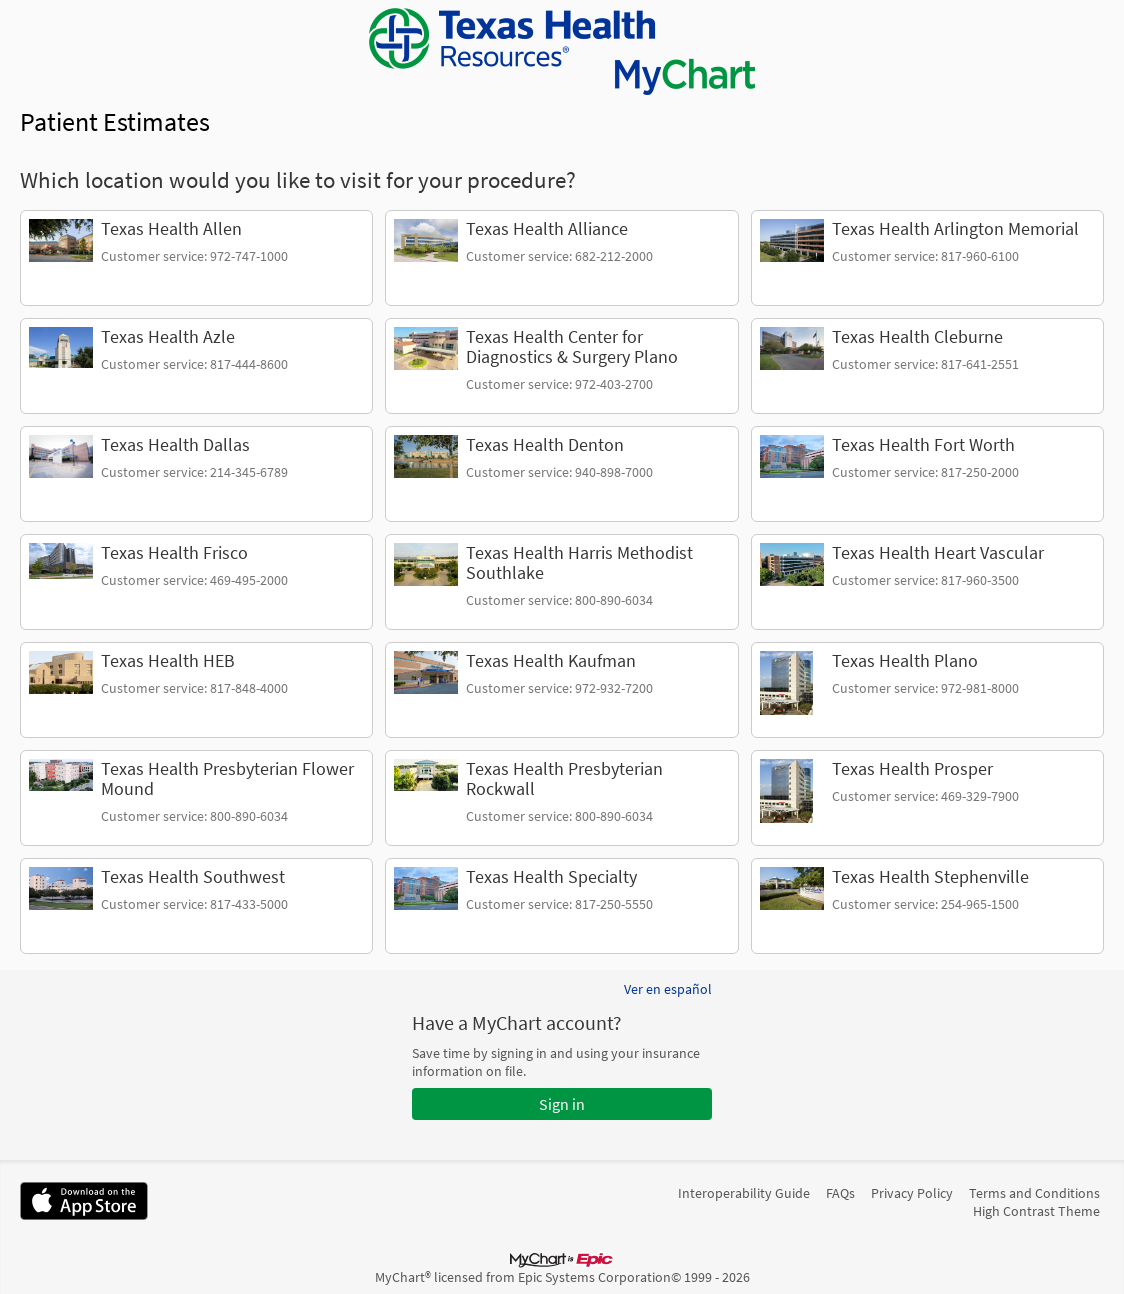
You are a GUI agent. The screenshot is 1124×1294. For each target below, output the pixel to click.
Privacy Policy (912, 1193)
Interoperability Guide (744, 1193)
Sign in (562, 1104)
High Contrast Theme (1036, 1211)
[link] (196, 258)
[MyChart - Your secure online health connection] (562, 51)
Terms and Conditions (1034, 1193)
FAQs (840, 1193)
